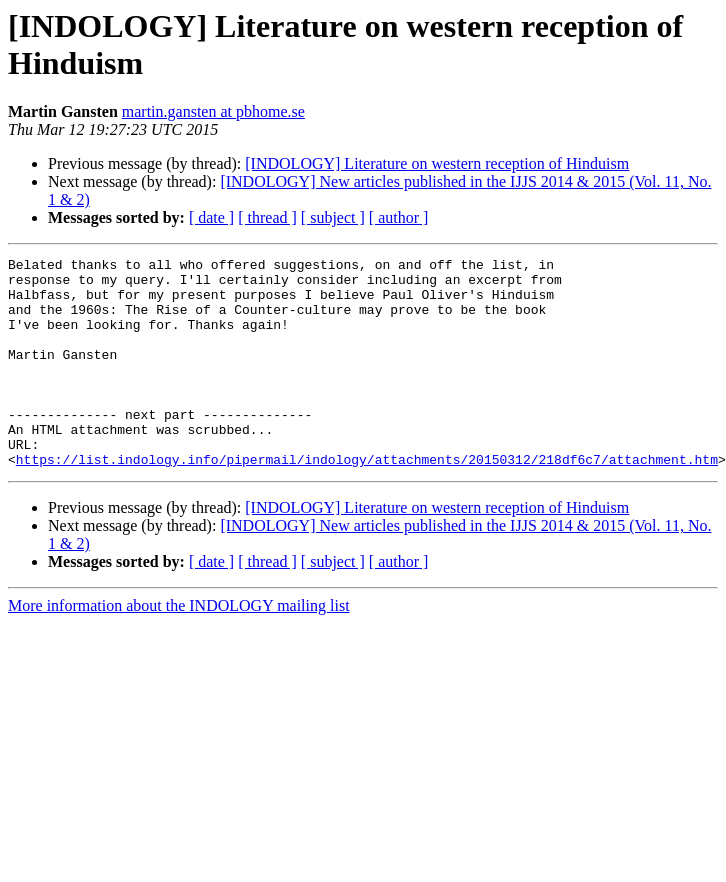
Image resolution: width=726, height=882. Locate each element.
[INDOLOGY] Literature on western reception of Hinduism (437, 163)
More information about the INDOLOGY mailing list (179, 647)
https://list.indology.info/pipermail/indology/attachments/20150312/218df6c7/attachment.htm (367, 501)
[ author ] (399, 217)
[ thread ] (267, 217)
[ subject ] (333, 217)
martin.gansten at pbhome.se (213, 111)
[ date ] (211, 217)
